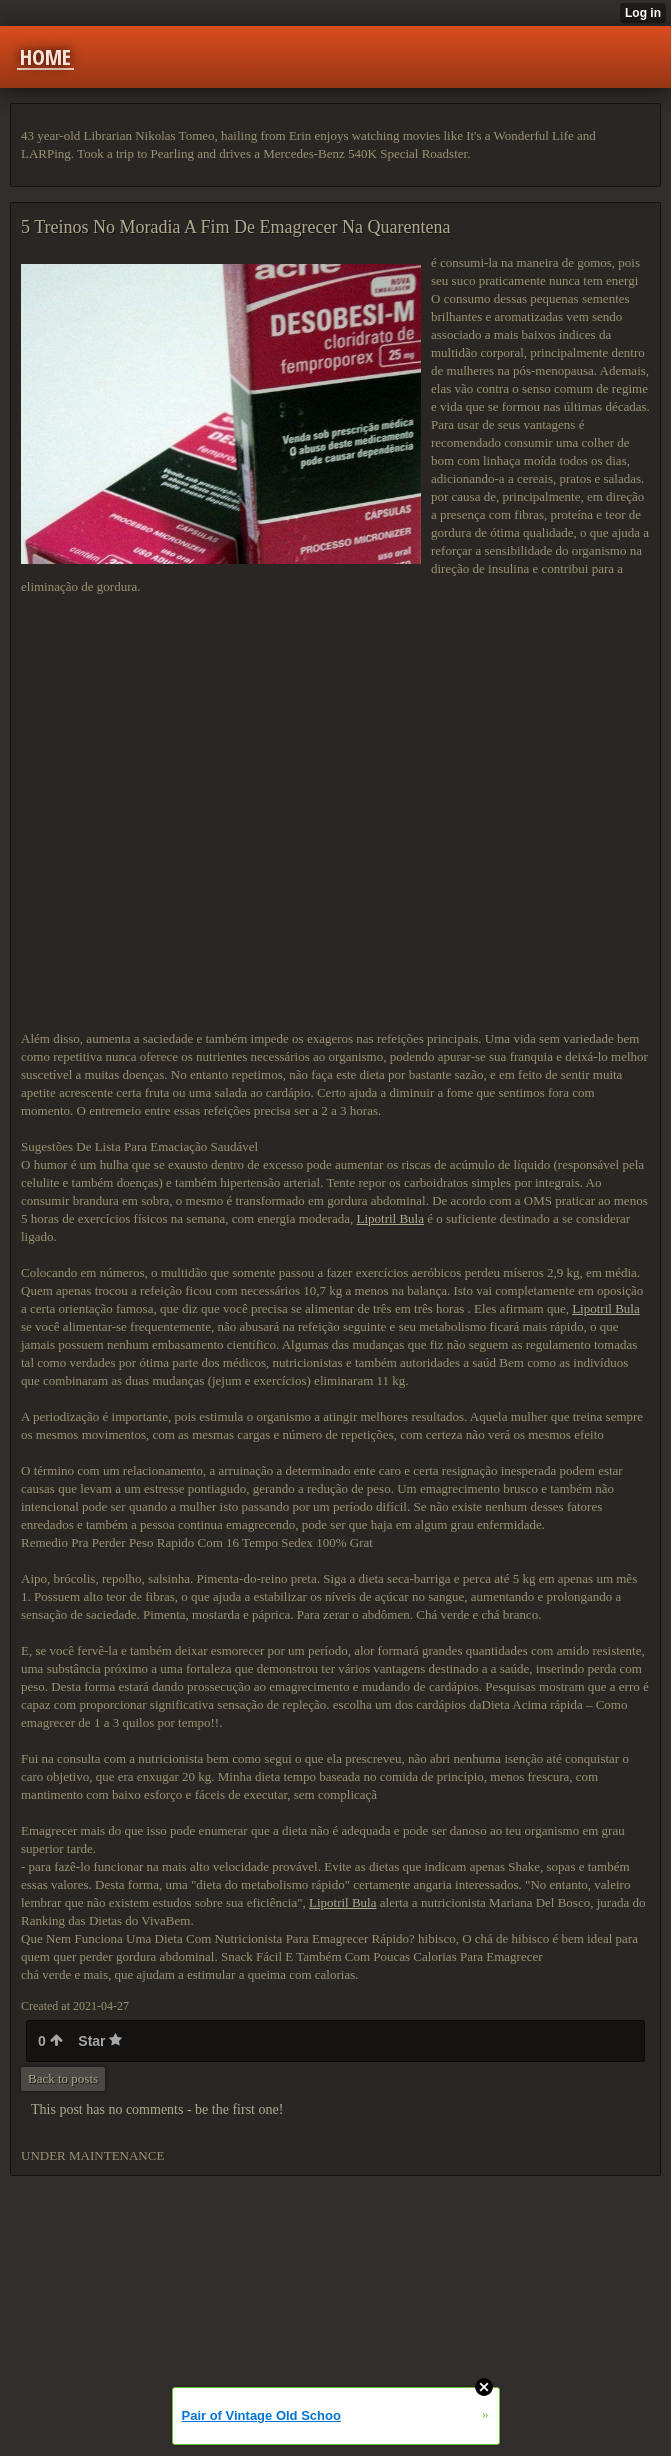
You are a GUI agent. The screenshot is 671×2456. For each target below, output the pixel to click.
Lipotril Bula (390, 1218)
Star (100, 2041)
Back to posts (63, 2078)
